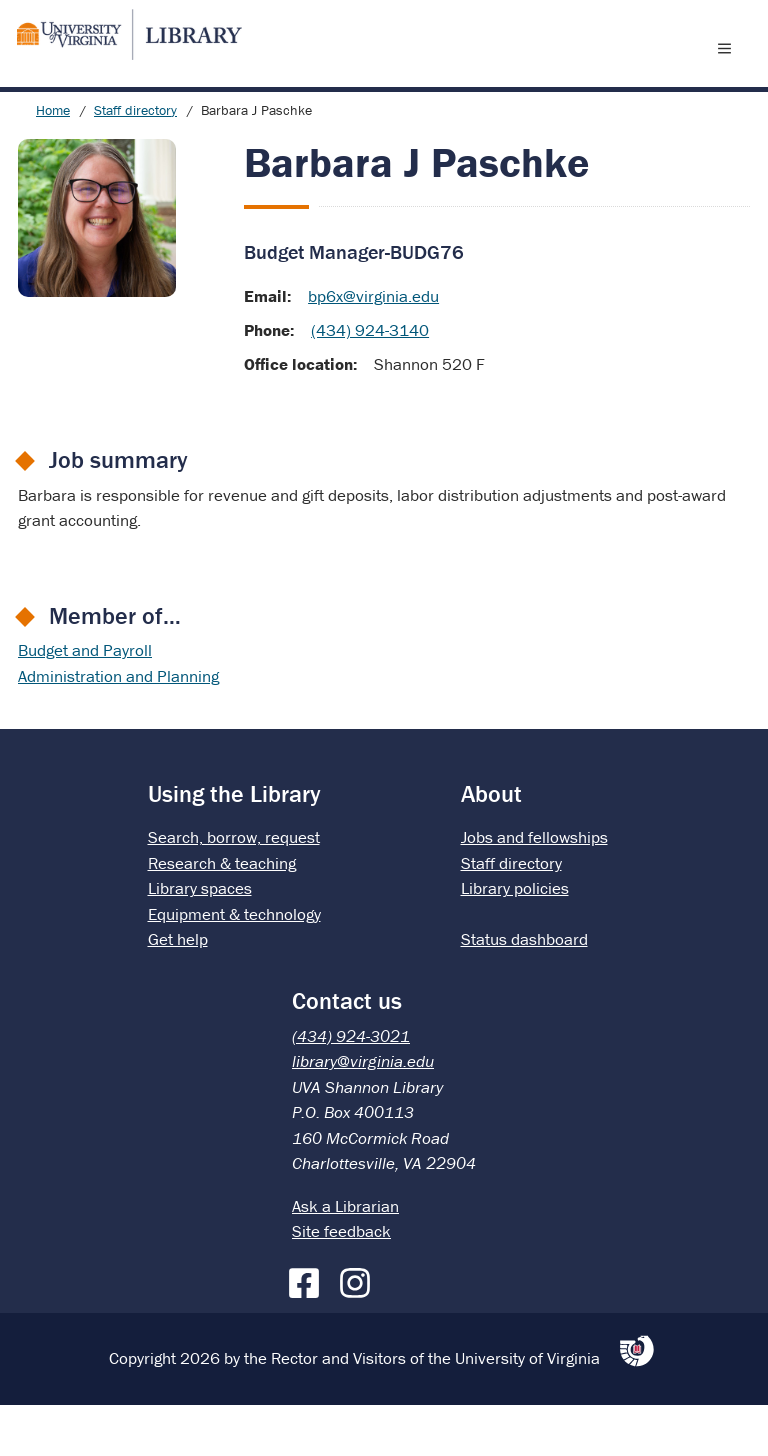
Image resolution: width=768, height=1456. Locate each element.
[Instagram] (360, 1330)
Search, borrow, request (234, 888)
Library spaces (200, 939)
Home (53, 161)
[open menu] (729, 73)
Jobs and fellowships (534, 888)
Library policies (515, 939)
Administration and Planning (118, 727)
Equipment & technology (234, 965)
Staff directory (135, 161)
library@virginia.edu (363, 1112)
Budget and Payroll (85, 701)
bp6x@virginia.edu (373, 347)
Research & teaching (222, 914)
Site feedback (341, 1282)
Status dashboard (524, 990)
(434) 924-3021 (351, 1087)
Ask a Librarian (345, 1257)
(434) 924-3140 (370, 381)
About (491, 844)
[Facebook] (309, 1330)
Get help (178, 990)
